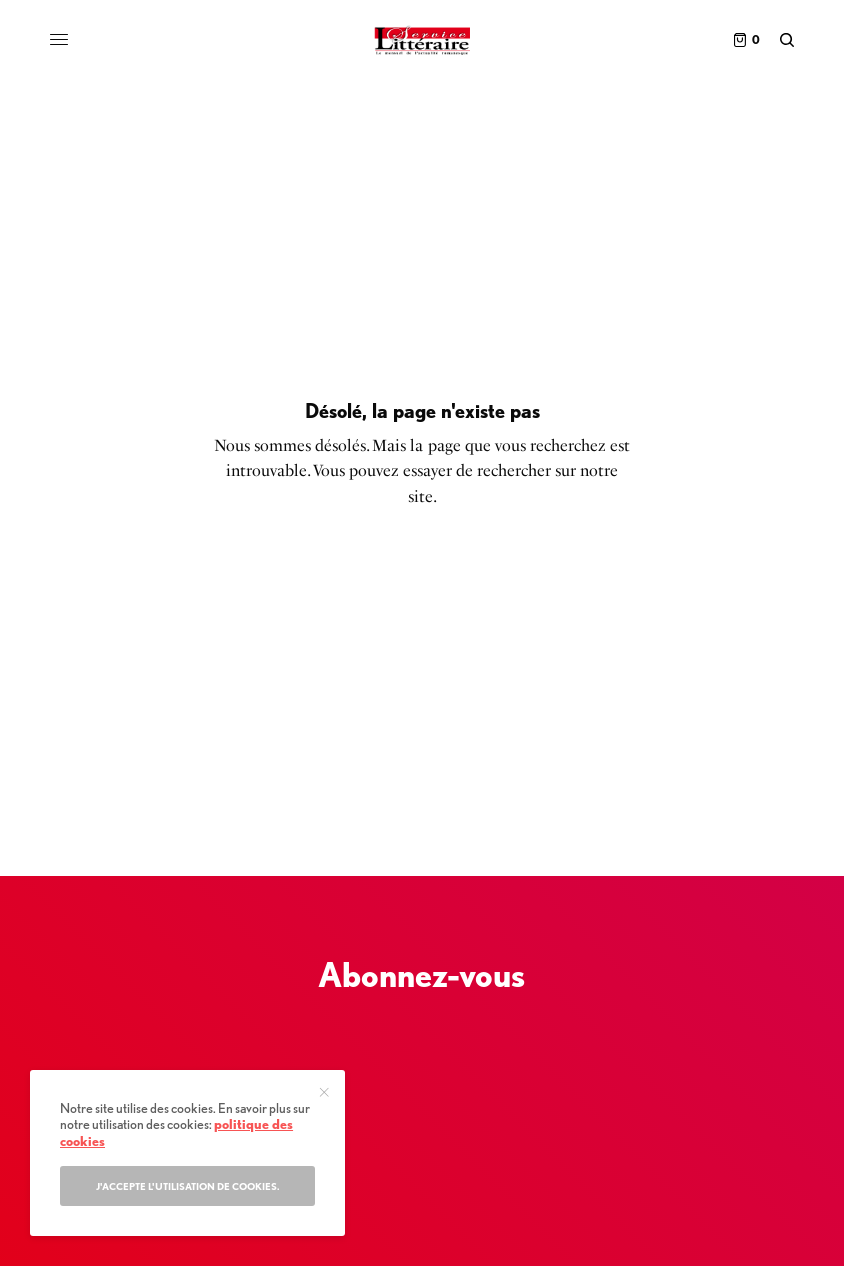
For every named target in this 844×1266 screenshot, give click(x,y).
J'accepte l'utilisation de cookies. (188, 1186)
